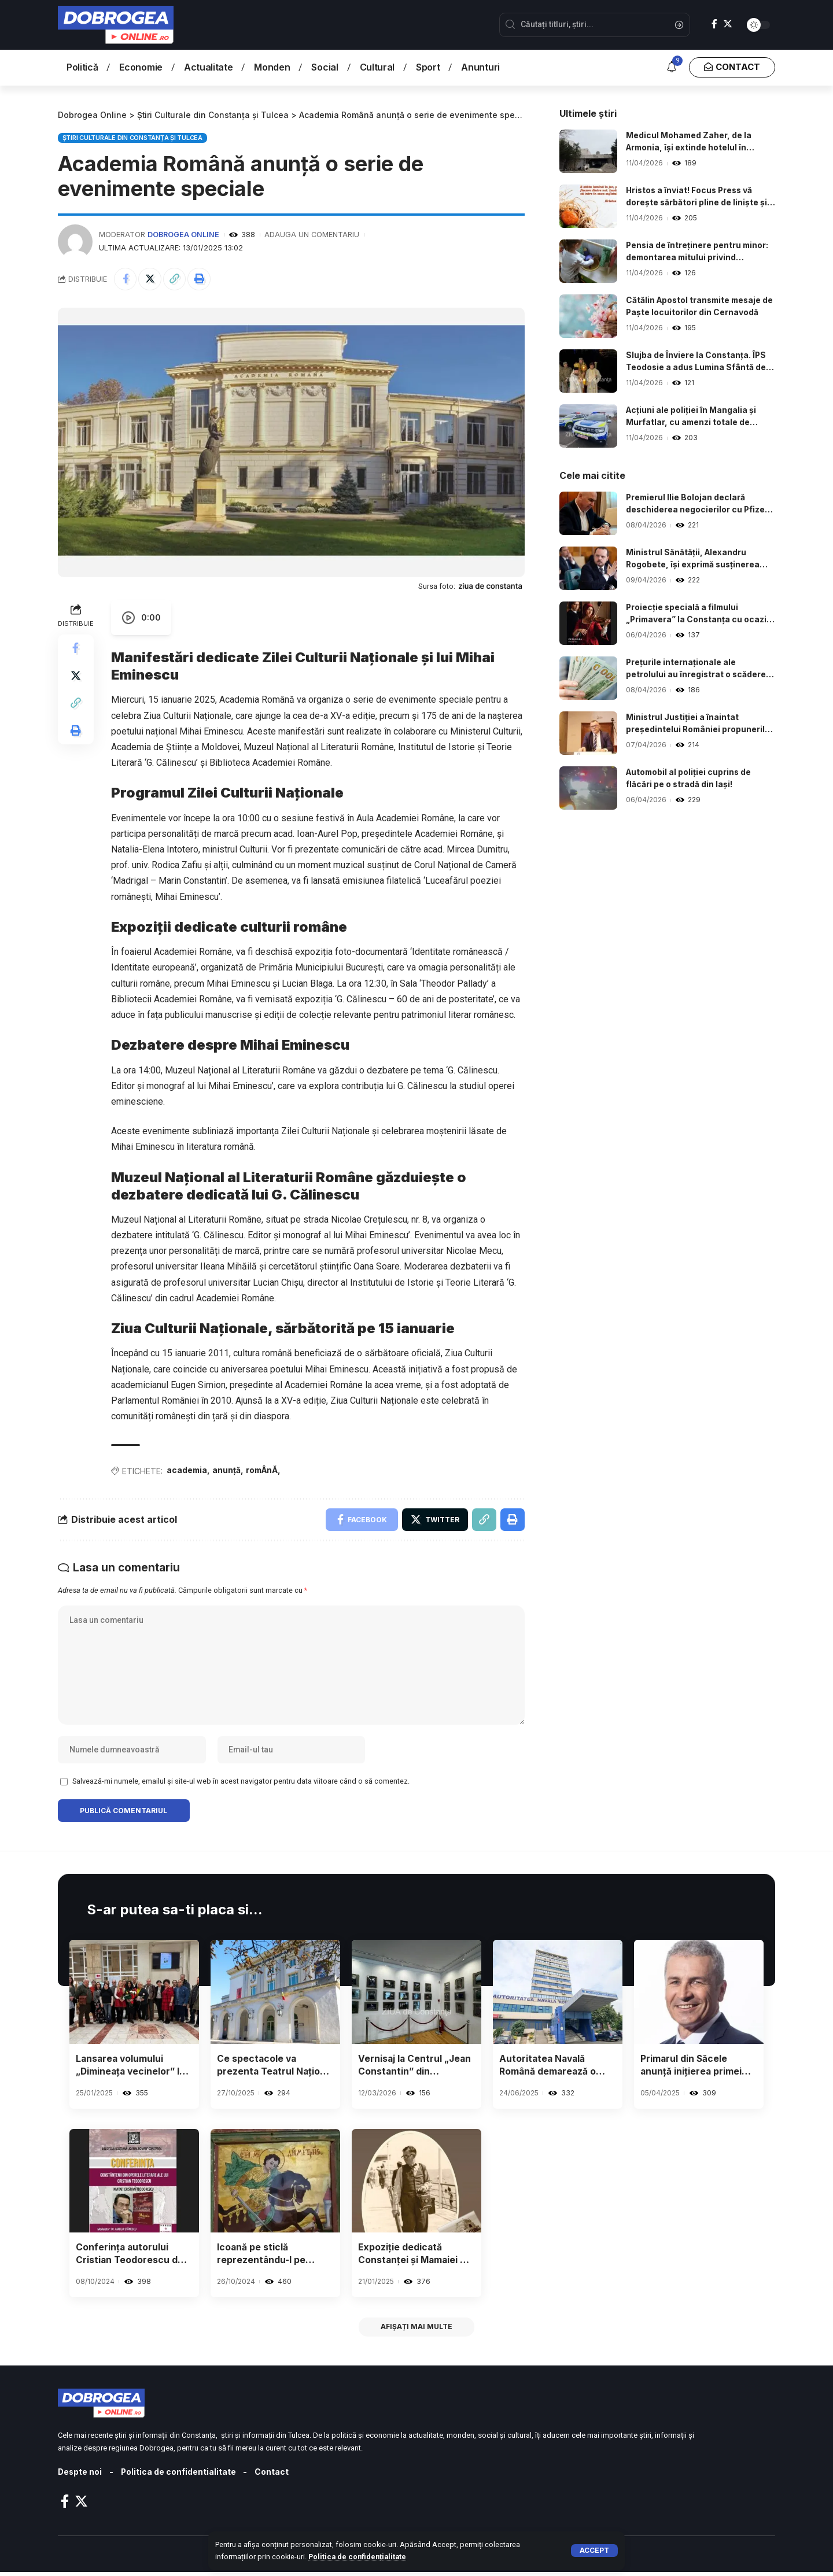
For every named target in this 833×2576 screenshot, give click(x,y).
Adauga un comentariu (312, 234)
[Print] (200, 278)
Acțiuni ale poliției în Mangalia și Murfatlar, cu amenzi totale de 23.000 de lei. (691, 417)
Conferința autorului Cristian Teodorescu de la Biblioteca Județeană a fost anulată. (134, 2258)
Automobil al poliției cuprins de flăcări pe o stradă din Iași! (690, 778)
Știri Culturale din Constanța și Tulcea (132, 137)
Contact (273, 2476)
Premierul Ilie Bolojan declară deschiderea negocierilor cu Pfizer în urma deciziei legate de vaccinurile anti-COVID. (697, 504)
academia (187, 1470)
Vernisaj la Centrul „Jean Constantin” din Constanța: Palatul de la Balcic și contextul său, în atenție (415, 2068)
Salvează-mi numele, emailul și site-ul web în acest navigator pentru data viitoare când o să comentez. (241, 1783)
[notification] (671, 68)
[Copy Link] (175, 278)
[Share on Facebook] (125, 278)
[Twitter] (727, 24)
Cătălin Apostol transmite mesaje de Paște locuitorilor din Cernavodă (698, 307)
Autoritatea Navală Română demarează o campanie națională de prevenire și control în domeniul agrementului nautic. (552, 2068)
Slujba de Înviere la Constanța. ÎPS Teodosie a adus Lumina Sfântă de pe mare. (697, 362)
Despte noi (80, 2476)
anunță (227, 1470)
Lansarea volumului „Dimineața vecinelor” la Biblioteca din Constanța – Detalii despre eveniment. (132, 2068)
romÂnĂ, (265, 1470)
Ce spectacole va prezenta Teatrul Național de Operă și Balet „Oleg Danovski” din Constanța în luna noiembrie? (268, 2068)
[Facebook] (714, 24)
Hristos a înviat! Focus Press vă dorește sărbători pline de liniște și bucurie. (697, 197)
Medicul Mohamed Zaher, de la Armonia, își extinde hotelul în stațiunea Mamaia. (689, 142)
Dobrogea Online (184, 234)
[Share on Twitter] (150, 278)
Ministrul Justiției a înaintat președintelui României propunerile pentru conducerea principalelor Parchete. (699, 724)
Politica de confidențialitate (357, 2556)
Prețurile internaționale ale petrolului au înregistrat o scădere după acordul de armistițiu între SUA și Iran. (700, 669)
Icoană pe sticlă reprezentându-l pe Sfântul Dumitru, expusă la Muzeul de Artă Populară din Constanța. (273, 2258)
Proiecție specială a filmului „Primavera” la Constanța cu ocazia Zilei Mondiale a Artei (700, 614)
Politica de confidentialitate (180, 2476)
